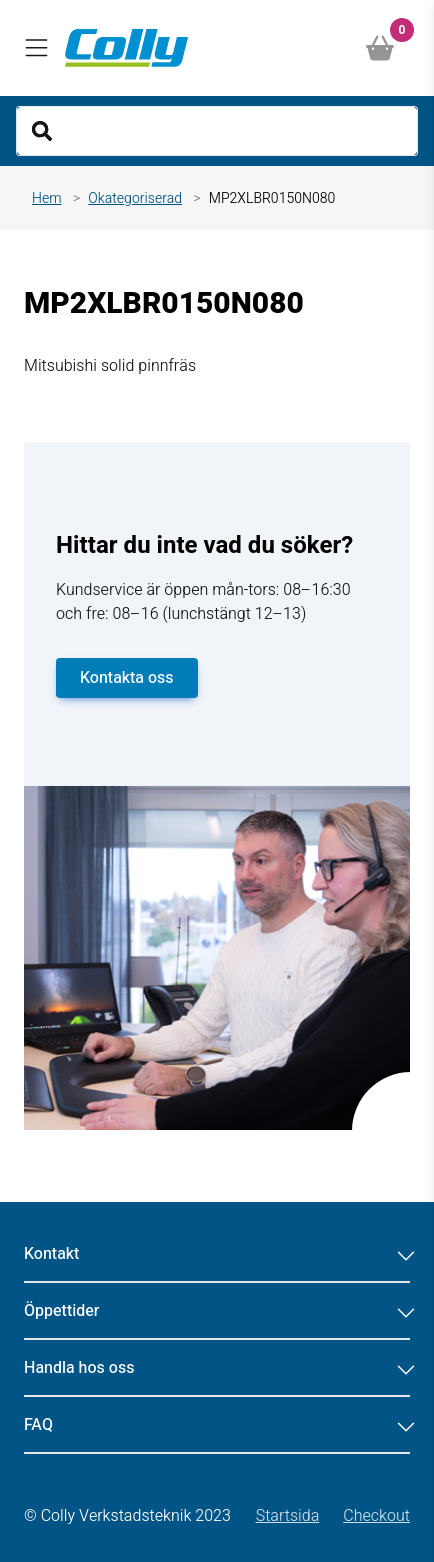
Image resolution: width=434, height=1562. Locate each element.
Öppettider (217, 1311)
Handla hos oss (217, 1368)
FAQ (217, 1425)
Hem (47, 198)
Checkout (376, 1516)
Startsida (288, 1516)
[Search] (217, 131)
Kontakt (217, 1254)
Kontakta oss (127, 678)
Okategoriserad (135, 198)
